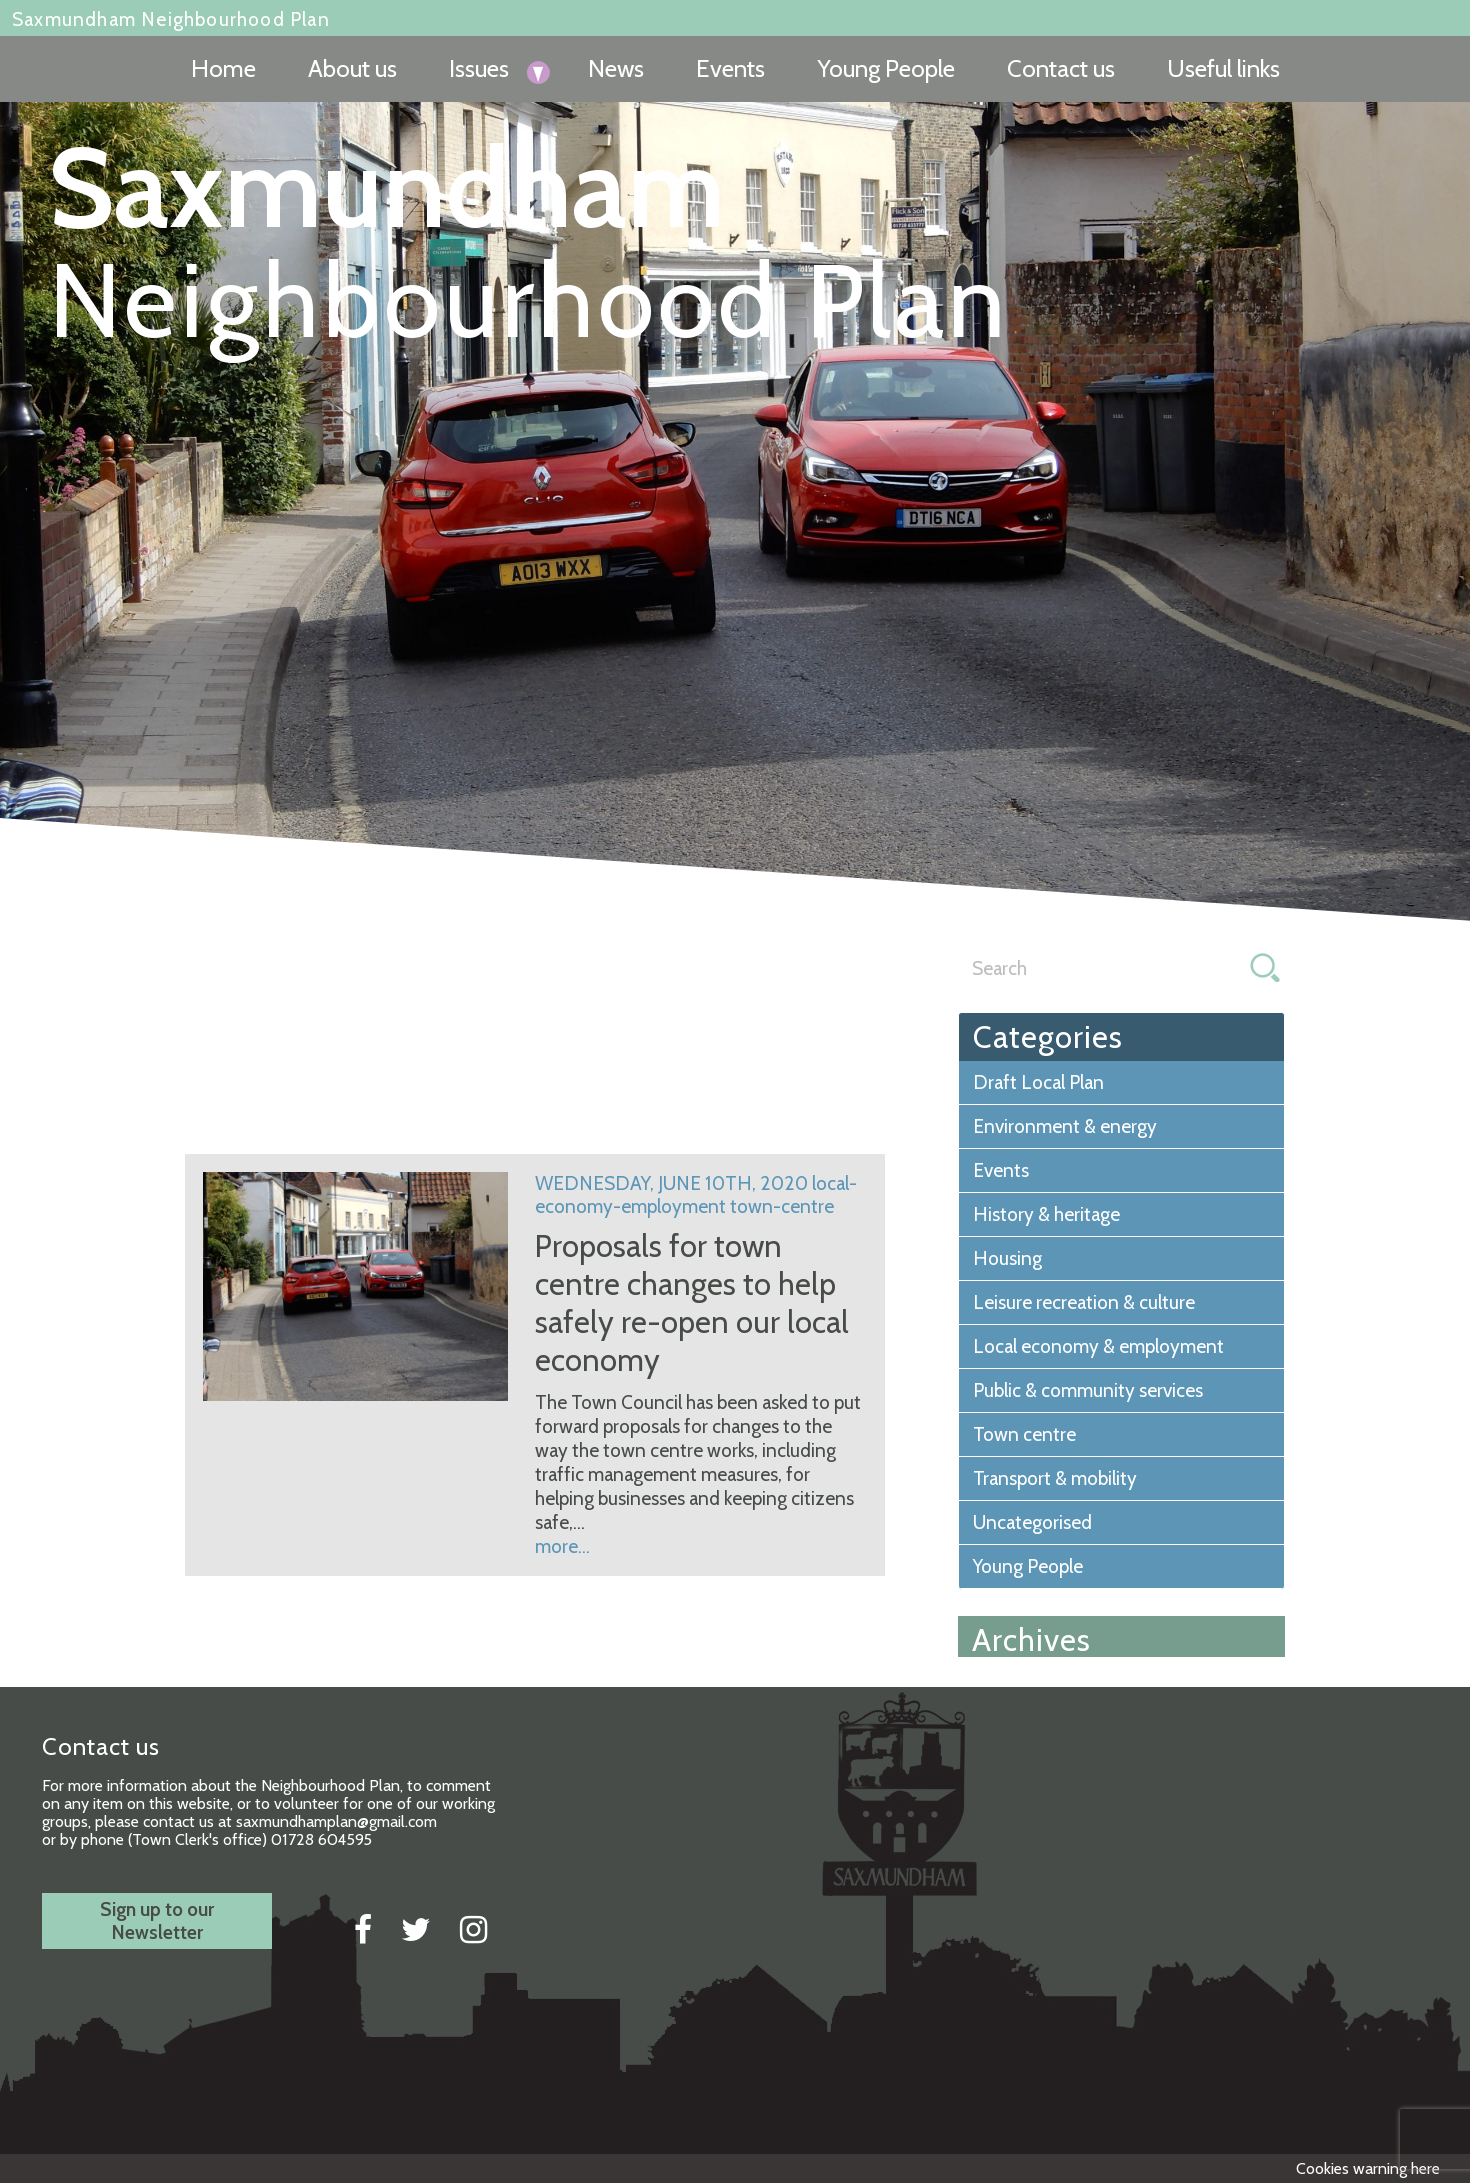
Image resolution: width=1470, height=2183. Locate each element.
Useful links (1223, 68)
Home (223, 68)
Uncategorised (1032, 1522)
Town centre (1024, 1434)
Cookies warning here (1368, 2168)
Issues (479, 68)
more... (562, 1546)
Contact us (1061, 68)
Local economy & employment (1098, 1346)
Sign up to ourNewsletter (157, 1921)
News (616, 68)
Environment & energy (1065, 1126)
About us (352, 68)
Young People (886, 68)
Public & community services (1088, 1390)
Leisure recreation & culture (1084, 1302)
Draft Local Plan (1038, 1082)
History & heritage (1046, 1214)
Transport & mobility (1055, 1478)
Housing (1007, 1258)
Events (730, 68)
